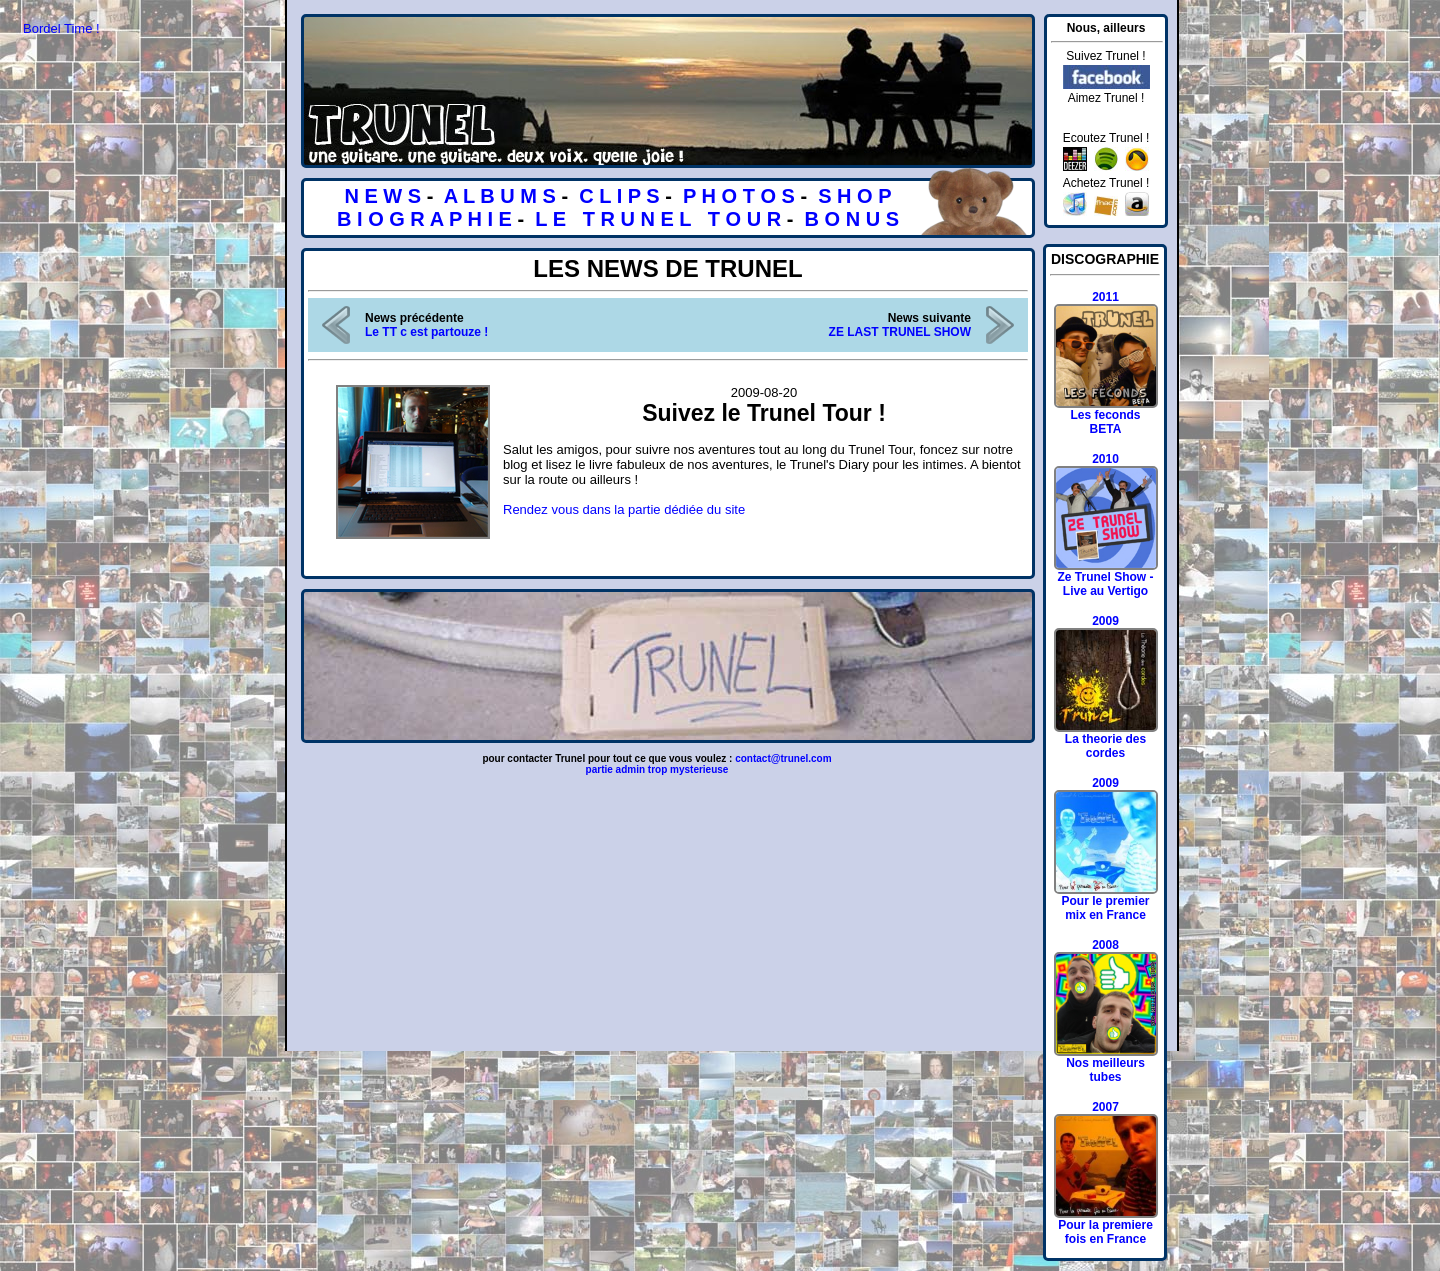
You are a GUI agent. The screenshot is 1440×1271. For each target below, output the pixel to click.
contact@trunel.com (783, 758)
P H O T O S (739, 196)
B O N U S (852, 219)
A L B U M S (500, 196)
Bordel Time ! (61, 28)
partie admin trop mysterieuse (657, 769)
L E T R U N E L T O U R (658, 219)
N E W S (382, 196)
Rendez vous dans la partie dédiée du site (624, 509)
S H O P (854, 196)
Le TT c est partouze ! (426, 332)
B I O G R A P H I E (424, 219)
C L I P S (619, 196)
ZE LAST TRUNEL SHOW (900, 332)
